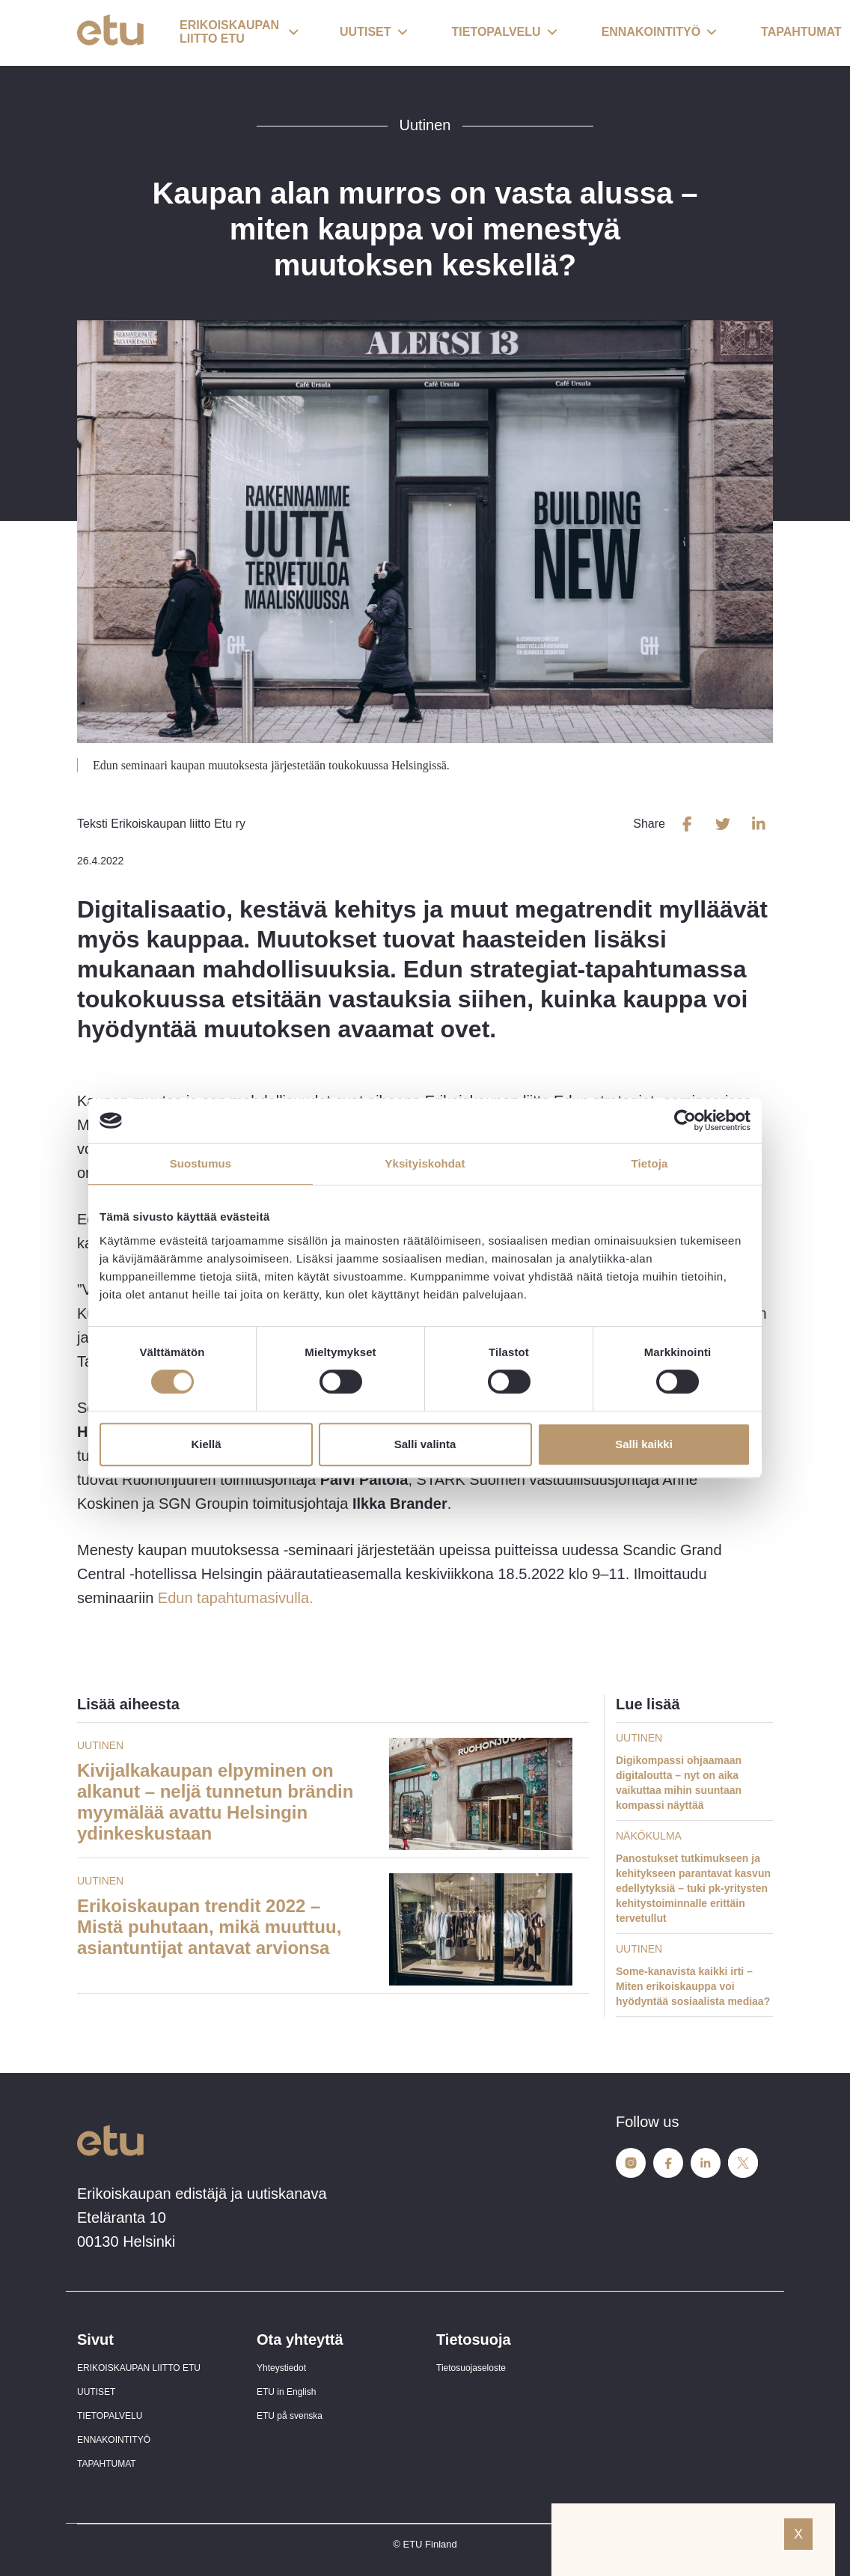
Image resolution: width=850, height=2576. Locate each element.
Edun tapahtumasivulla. (236, 1598)
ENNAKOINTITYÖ (113, 2440)
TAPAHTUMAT (106, 2464)
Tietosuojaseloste (471, 2368)
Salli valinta (425, 1444)
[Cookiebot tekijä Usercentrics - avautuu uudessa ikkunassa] (685, 1120)
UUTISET (96, 2392)
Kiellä (206, 1444)
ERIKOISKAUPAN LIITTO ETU (139, 2368)
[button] (239, 33)
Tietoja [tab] (650, 1163)
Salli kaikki (644, 1444)
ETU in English (286, 2392)
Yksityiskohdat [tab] (425, 1163)
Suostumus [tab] (201, 1163)
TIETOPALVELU (109, 2416)
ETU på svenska (289, 2416)
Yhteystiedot (281, 2368)
